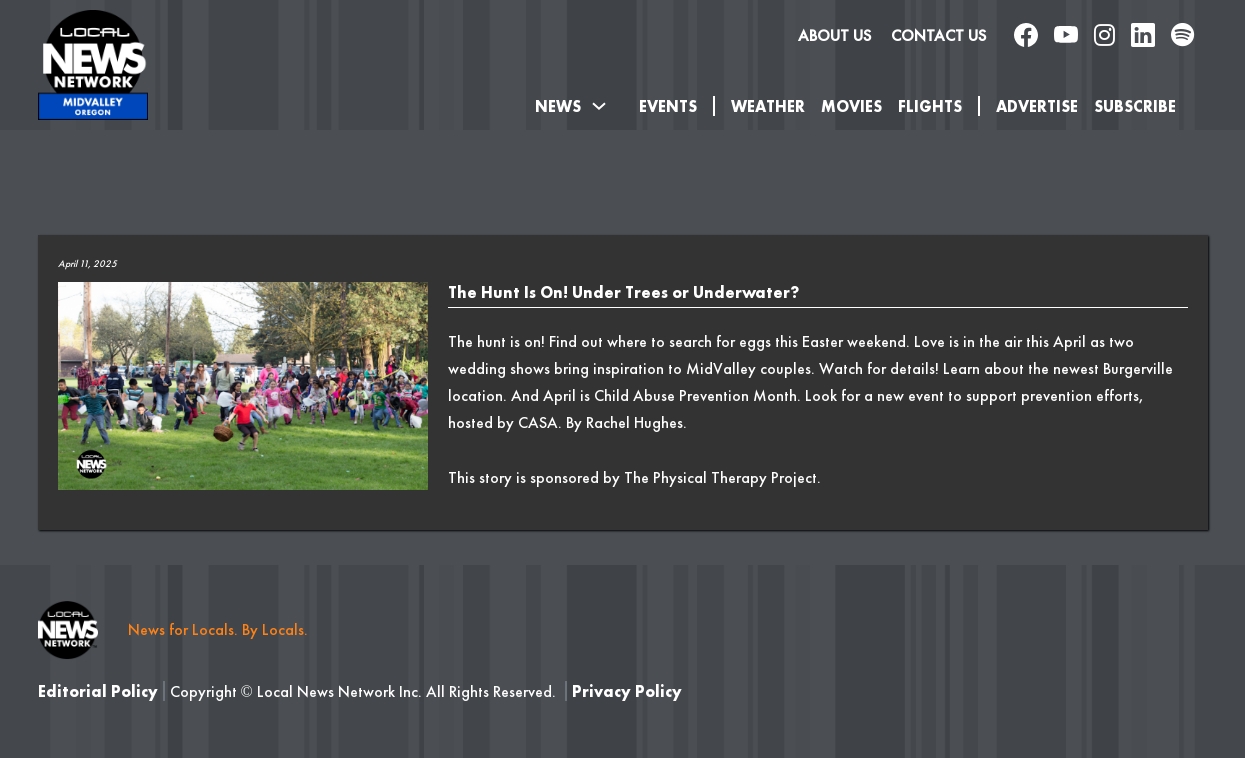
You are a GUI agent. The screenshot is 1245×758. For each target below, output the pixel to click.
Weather (768, 106)
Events (668, 106)
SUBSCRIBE (1135, 106)
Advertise (1037, 106)
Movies (851, 106)
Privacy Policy (627, 691)
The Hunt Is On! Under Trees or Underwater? (623, 292)
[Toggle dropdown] (599, 106)
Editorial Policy (98, 691)
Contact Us (938, 35)
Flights (930, 106)
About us (834, 35)
